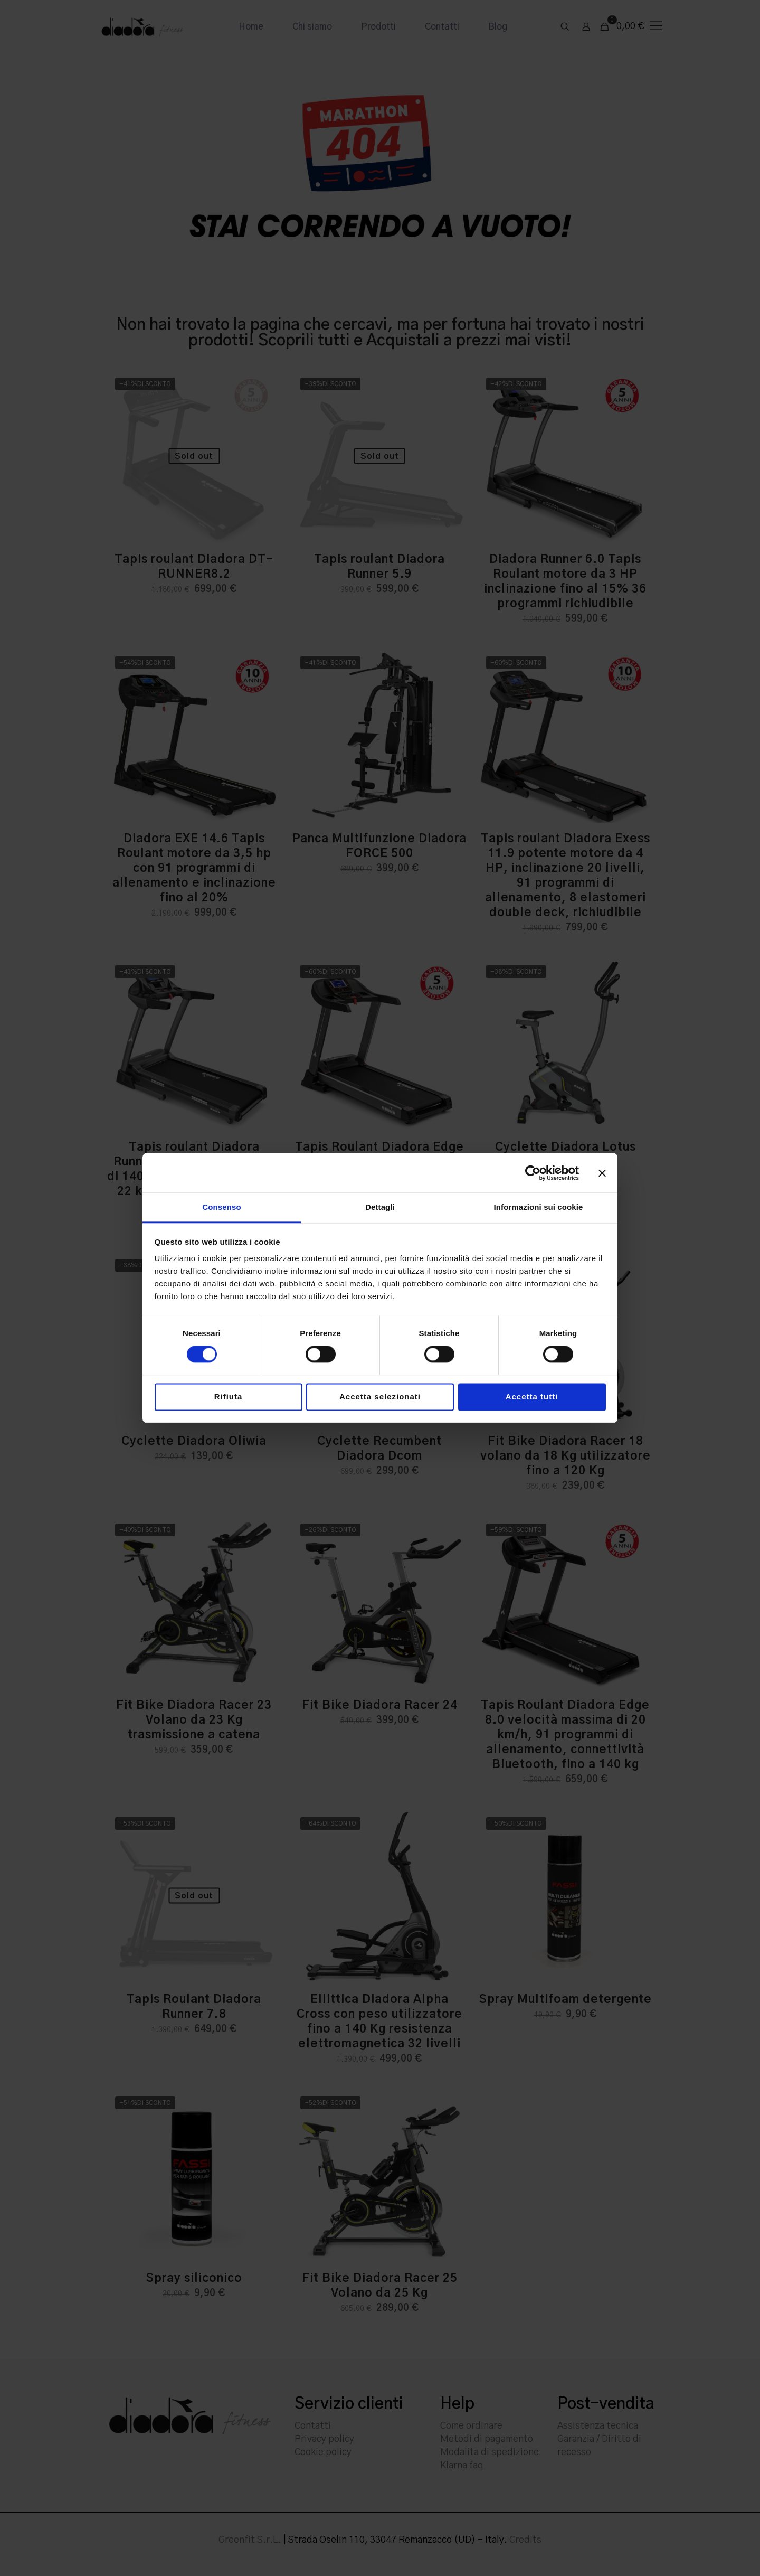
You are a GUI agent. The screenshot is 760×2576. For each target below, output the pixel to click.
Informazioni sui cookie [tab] (538, 1206)
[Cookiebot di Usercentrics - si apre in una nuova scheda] (533, 1173)
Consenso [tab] (221, 1206)
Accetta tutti (532, 1396)
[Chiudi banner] (602, 1173)
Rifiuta (228, 1396)
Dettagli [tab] (380, 1206)
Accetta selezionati (380, 1396)
